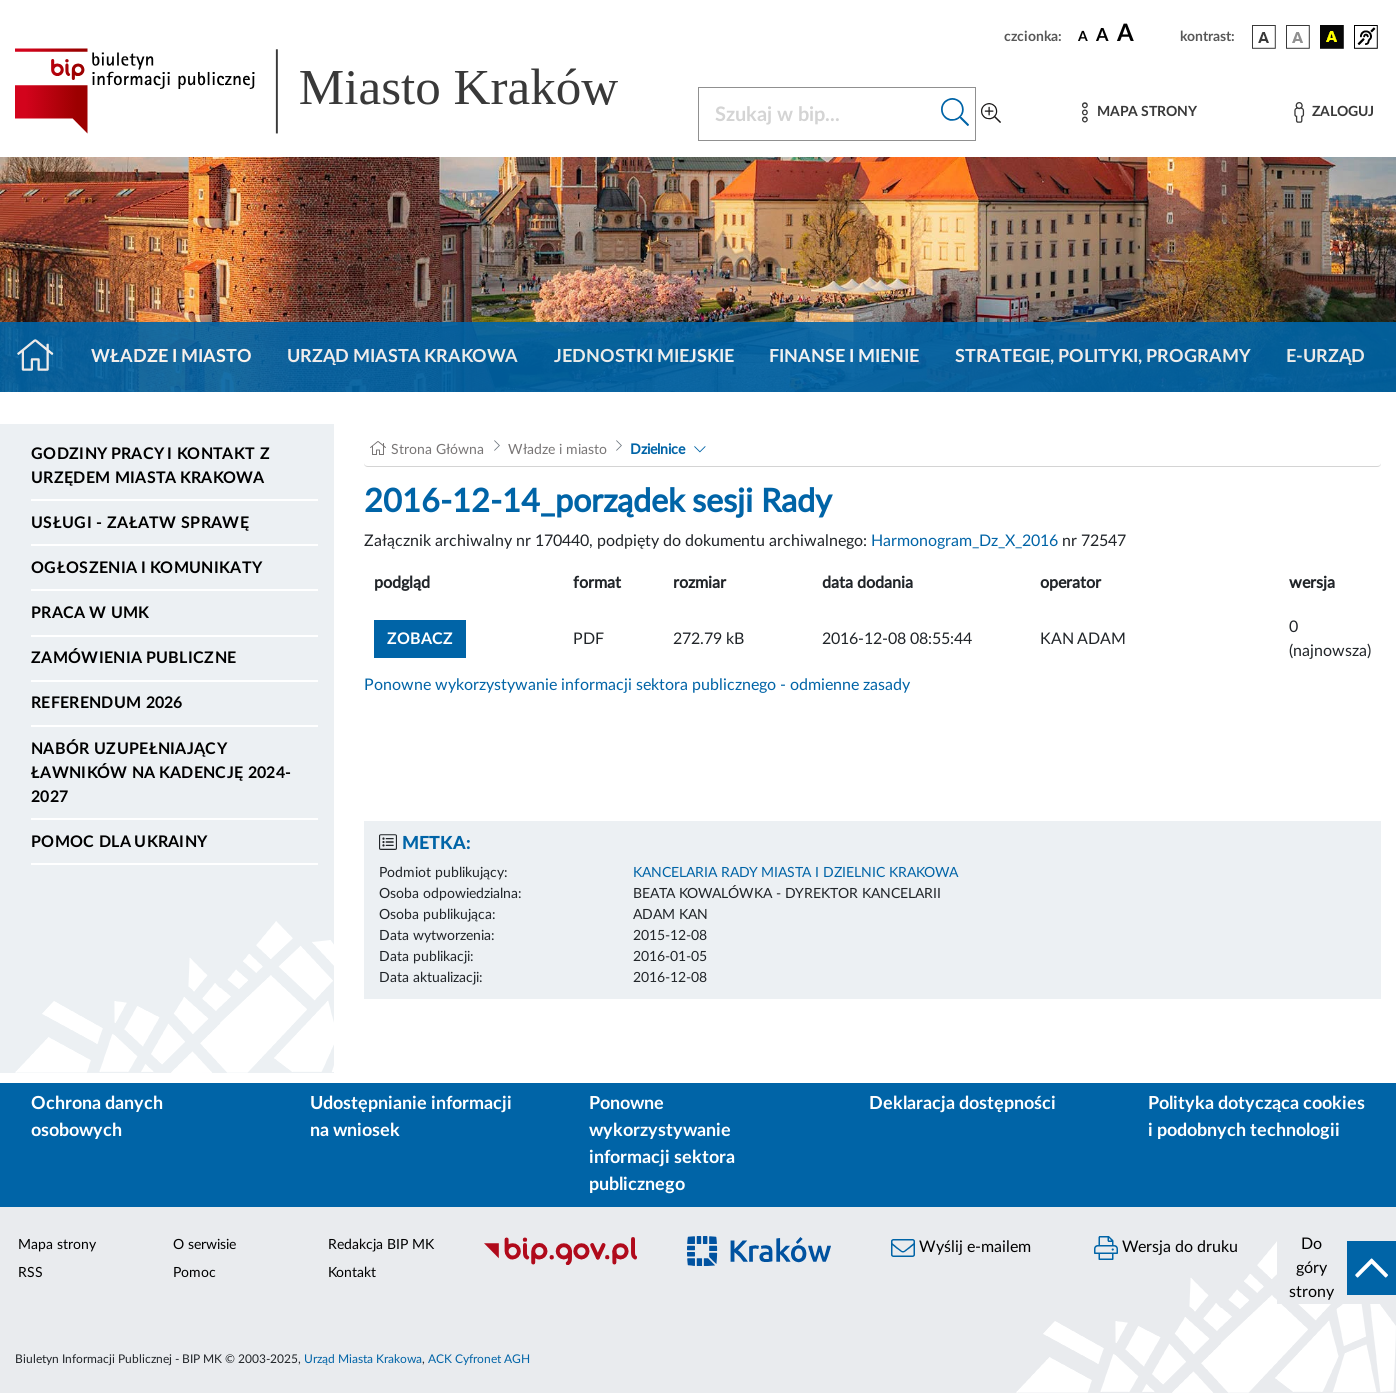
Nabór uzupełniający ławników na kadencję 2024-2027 (161, 773)
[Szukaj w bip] (955, 114)
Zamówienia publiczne (133, 658)
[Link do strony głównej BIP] (344, 91)
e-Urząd (1325, 357)
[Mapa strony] (1139, 112)
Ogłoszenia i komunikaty (146, 568)
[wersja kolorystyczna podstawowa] (1264, 37)
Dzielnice (657, 450)
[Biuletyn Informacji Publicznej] (567, 1262)
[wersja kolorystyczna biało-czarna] (1298, 37)
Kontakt (352, 1273)
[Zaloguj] (1334, 112)
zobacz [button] (426, 636)
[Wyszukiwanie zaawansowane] (991, 114)
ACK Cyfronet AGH (479, 1359)
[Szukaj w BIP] (817, 114)
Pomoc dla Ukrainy (119, 842)
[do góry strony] (1336, 1268)
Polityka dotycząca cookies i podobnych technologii (1256, 1117)
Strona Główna (437, 450)
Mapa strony (57, 1245)
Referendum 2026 (107, 703)
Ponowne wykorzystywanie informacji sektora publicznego (662, 1144)
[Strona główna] (43, 357)
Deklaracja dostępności (962, 1104)
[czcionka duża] (1145, 34)
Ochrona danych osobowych (97, 1117)
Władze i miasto (171, 357)
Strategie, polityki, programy (1103, 357)
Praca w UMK (90, 613)
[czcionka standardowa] (1083, 36)
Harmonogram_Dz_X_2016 (964, 541)
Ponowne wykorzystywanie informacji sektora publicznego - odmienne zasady (637, 685)
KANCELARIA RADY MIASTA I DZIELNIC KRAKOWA (795, 873)
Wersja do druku (1166, 1248)
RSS (30, 1273)
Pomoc (194, 1273)
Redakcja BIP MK (381, 1245)
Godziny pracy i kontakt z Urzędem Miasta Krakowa (150, 466)
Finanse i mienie (844, 357)
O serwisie (204, 1245)
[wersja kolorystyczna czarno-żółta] (1332, 37)
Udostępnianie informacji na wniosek (411, 1117)
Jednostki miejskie (644, 357)
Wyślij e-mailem (961, 1248)
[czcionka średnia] (1102, 36)
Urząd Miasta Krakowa (402, 357)
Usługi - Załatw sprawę (140, 523)
